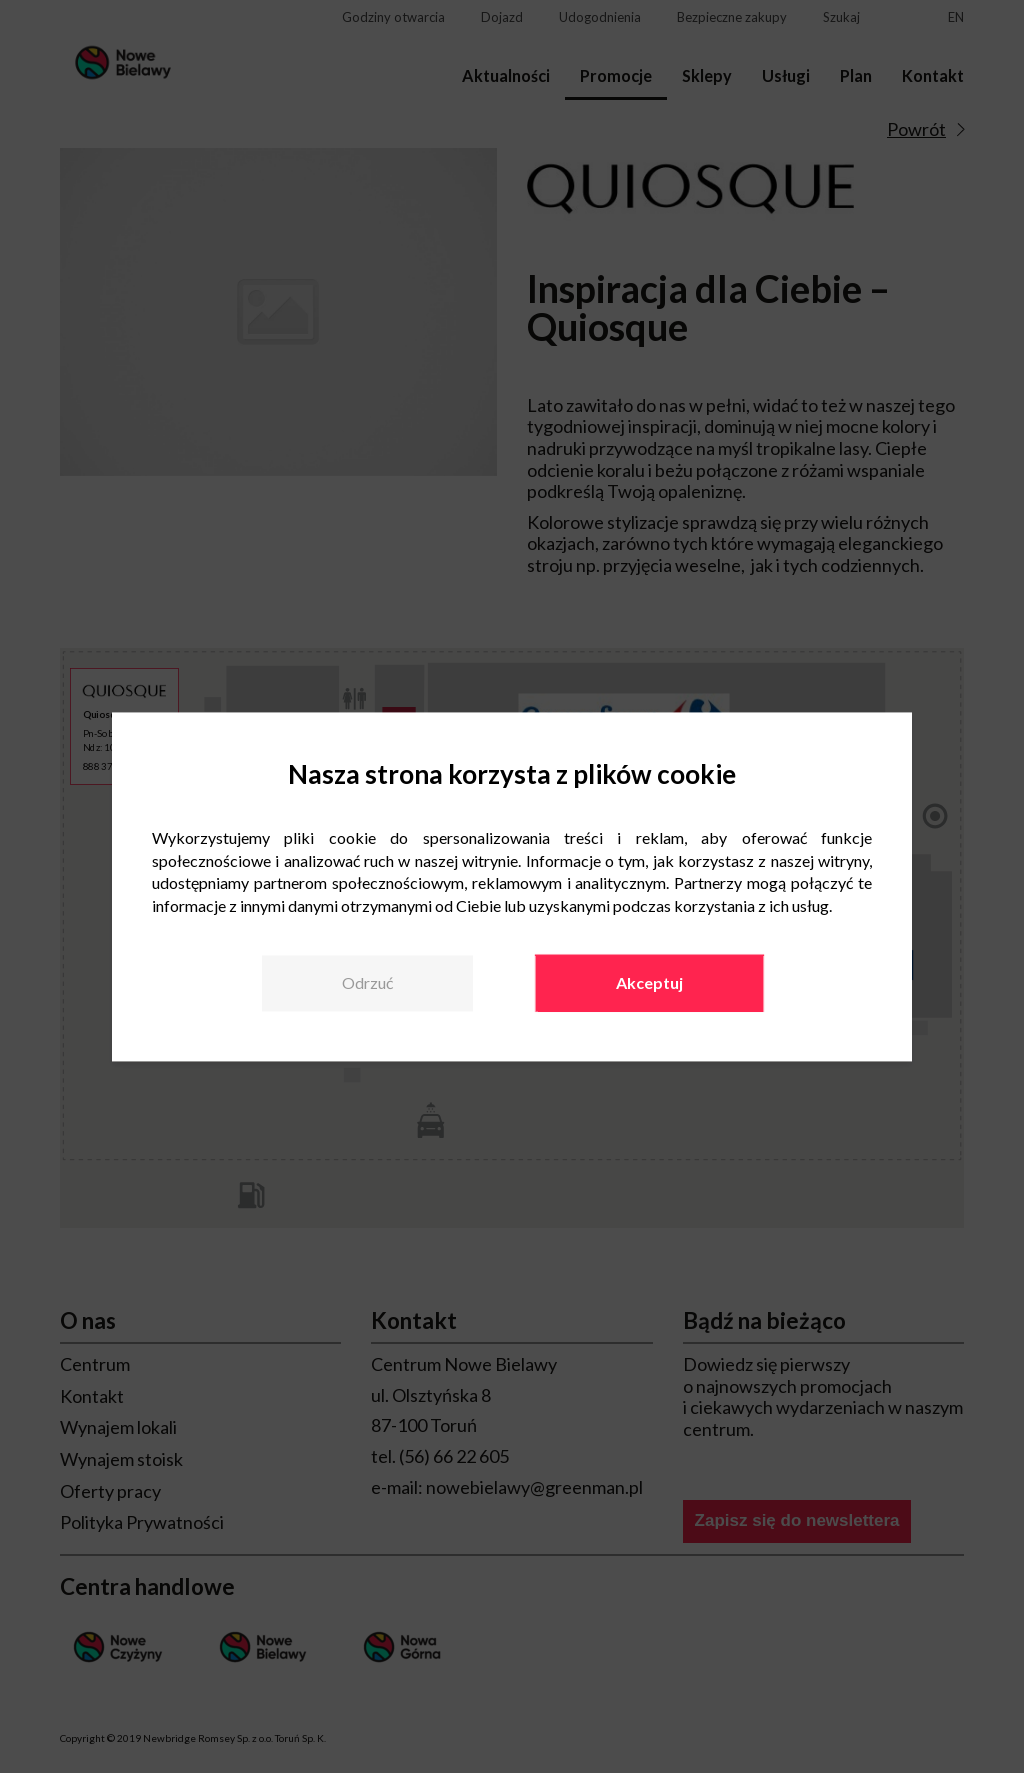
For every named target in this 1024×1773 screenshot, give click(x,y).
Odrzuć (367, 982)
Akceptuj (649, 982)
